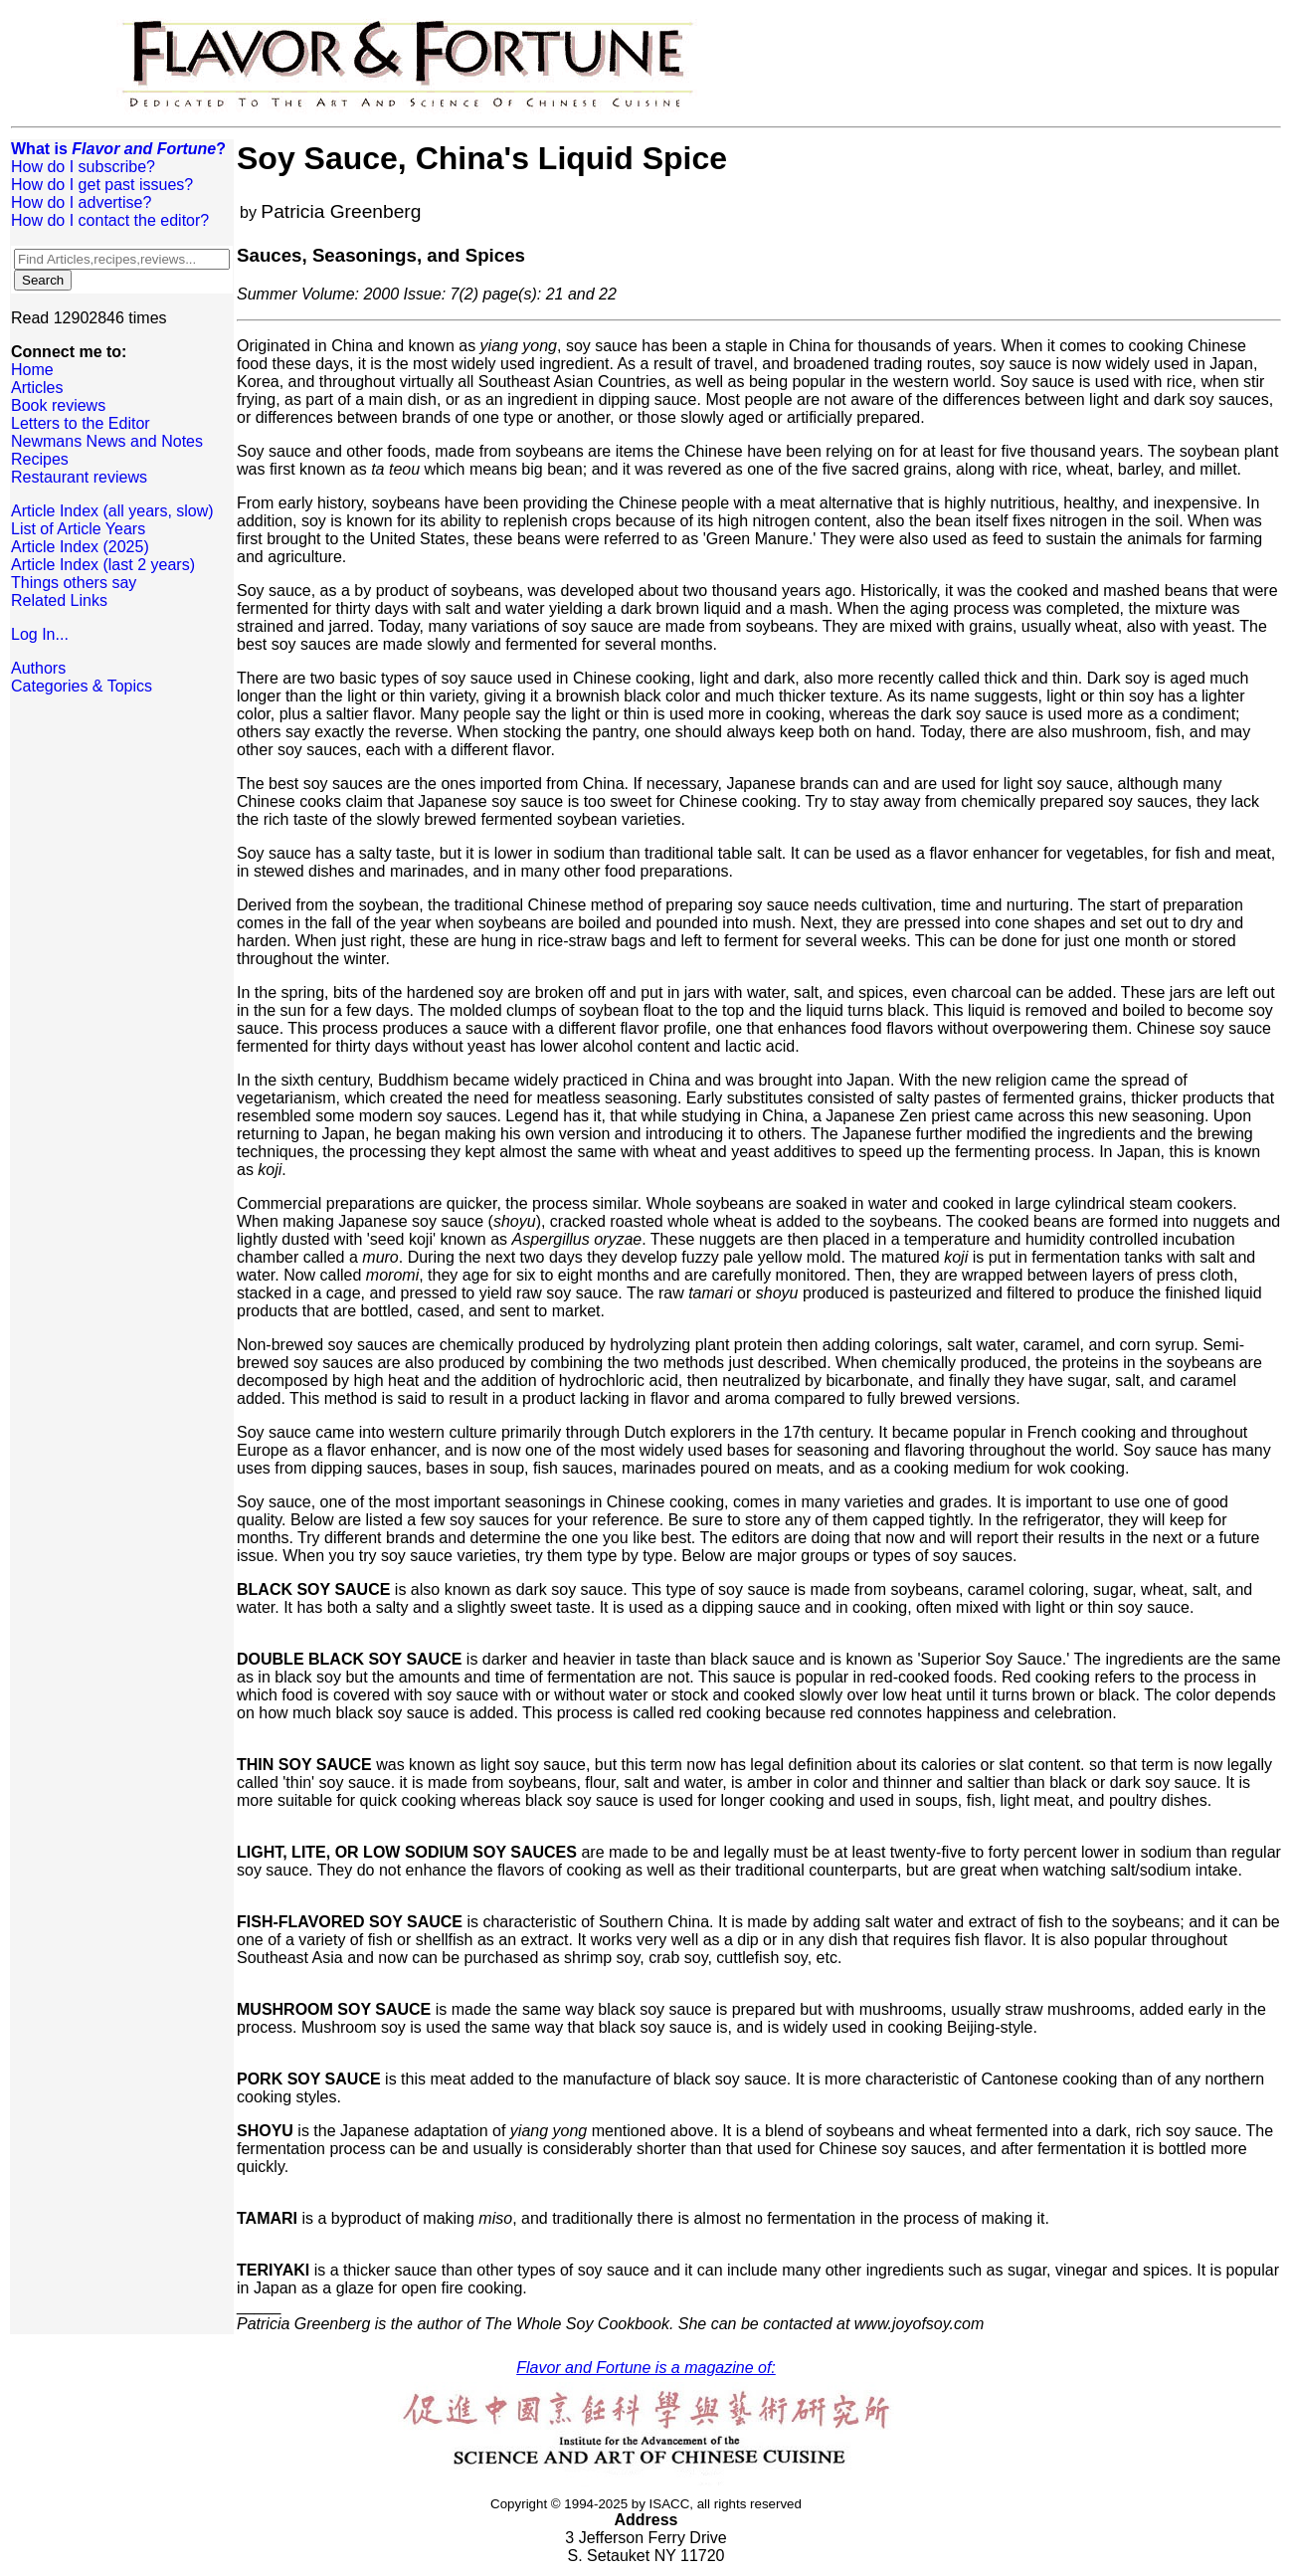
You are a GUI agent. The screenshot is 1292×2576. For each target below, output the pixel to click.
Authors (38, 668)
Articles (37, 387)
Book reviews (58, 405)
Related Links (59, 600)
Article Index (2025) (80, 546)
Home (32, 369)
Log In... (40, 634)
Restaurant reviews (79, 477)
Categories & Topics (81, 686)
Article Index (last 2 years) (103, 564)
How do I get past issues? (102, 184)
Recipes (40, 459)
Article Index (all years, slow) (112, 510)
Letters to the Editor (80, 423)
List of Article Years (78, 528)
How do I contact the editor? (110, 220)
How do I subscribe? (83, 166)
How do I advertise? (81, 202)
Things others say (73, 582)
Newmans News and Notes (107, 441)
